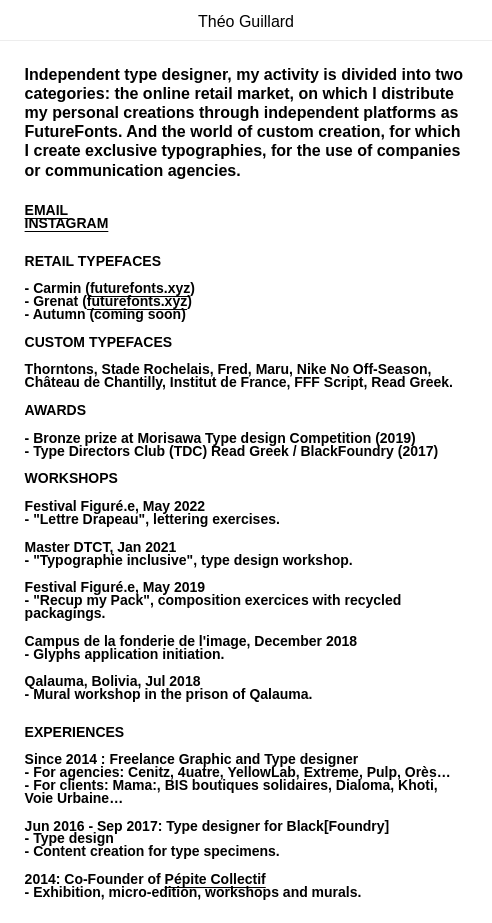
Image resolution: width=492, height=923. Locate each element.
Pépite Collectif (215, 879)
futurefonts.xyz (140, 288)
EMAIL (47, 210)
